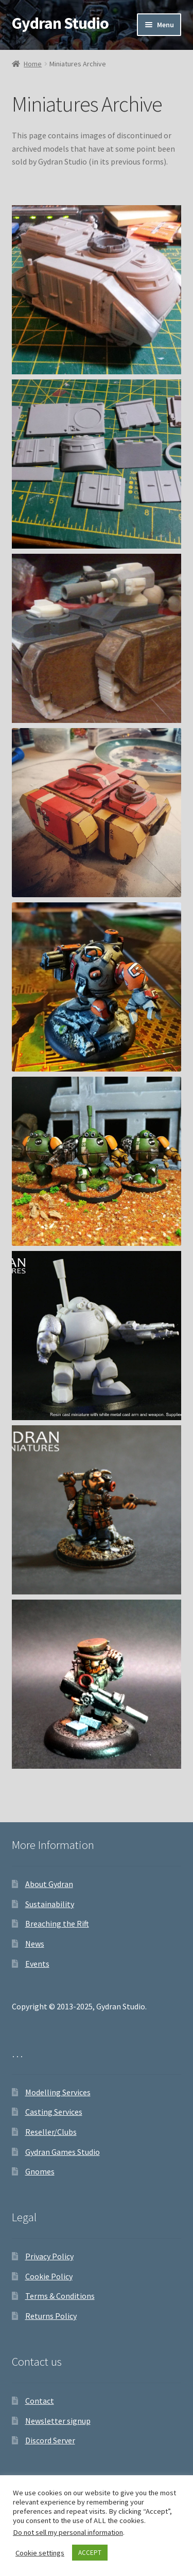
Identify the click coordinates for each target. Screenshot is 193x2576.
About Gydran (49, 1884)
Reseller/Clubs (51, 2132)
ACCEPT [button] (89, 2552)
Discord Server (50, 2440)
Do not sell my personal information (68, 2532)
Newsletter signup (58, 2421)
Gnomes (40, 2171)
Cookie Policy (49, 2276)
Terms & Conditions (60, 2296)
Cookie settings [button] (39, 2552)
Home (33, 63)
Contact (39, 2401)
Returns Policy (51, 2316)
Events (37, 1963)
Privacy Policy (49, 2256)
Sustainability (49, 1904)
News (34, 1943)
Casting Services (53, 2112)
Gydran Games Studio (62, 2152)
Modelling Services (58, 2092)
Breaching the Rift (57, 1923)
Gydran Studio (60, 23)
